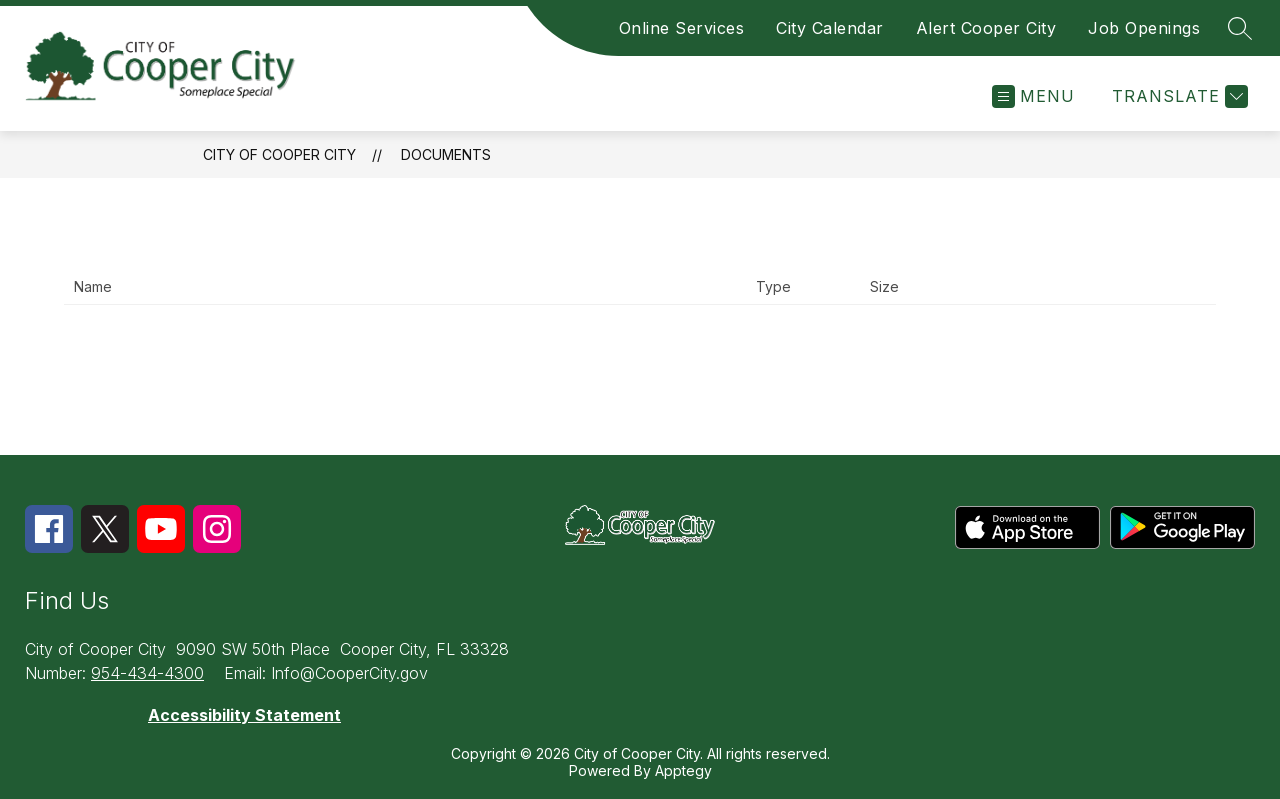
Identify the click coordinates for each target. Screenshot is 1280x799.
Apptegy (683, 770)
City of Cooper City (279, 154)
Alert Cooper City (986, 28)
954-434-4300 (147, 673)
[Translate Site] (1177, 96)
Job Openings (1144, 28)
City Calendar (830, 28)
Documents (446, 154)
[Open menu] (1033, 96)
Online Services (682, 28)
